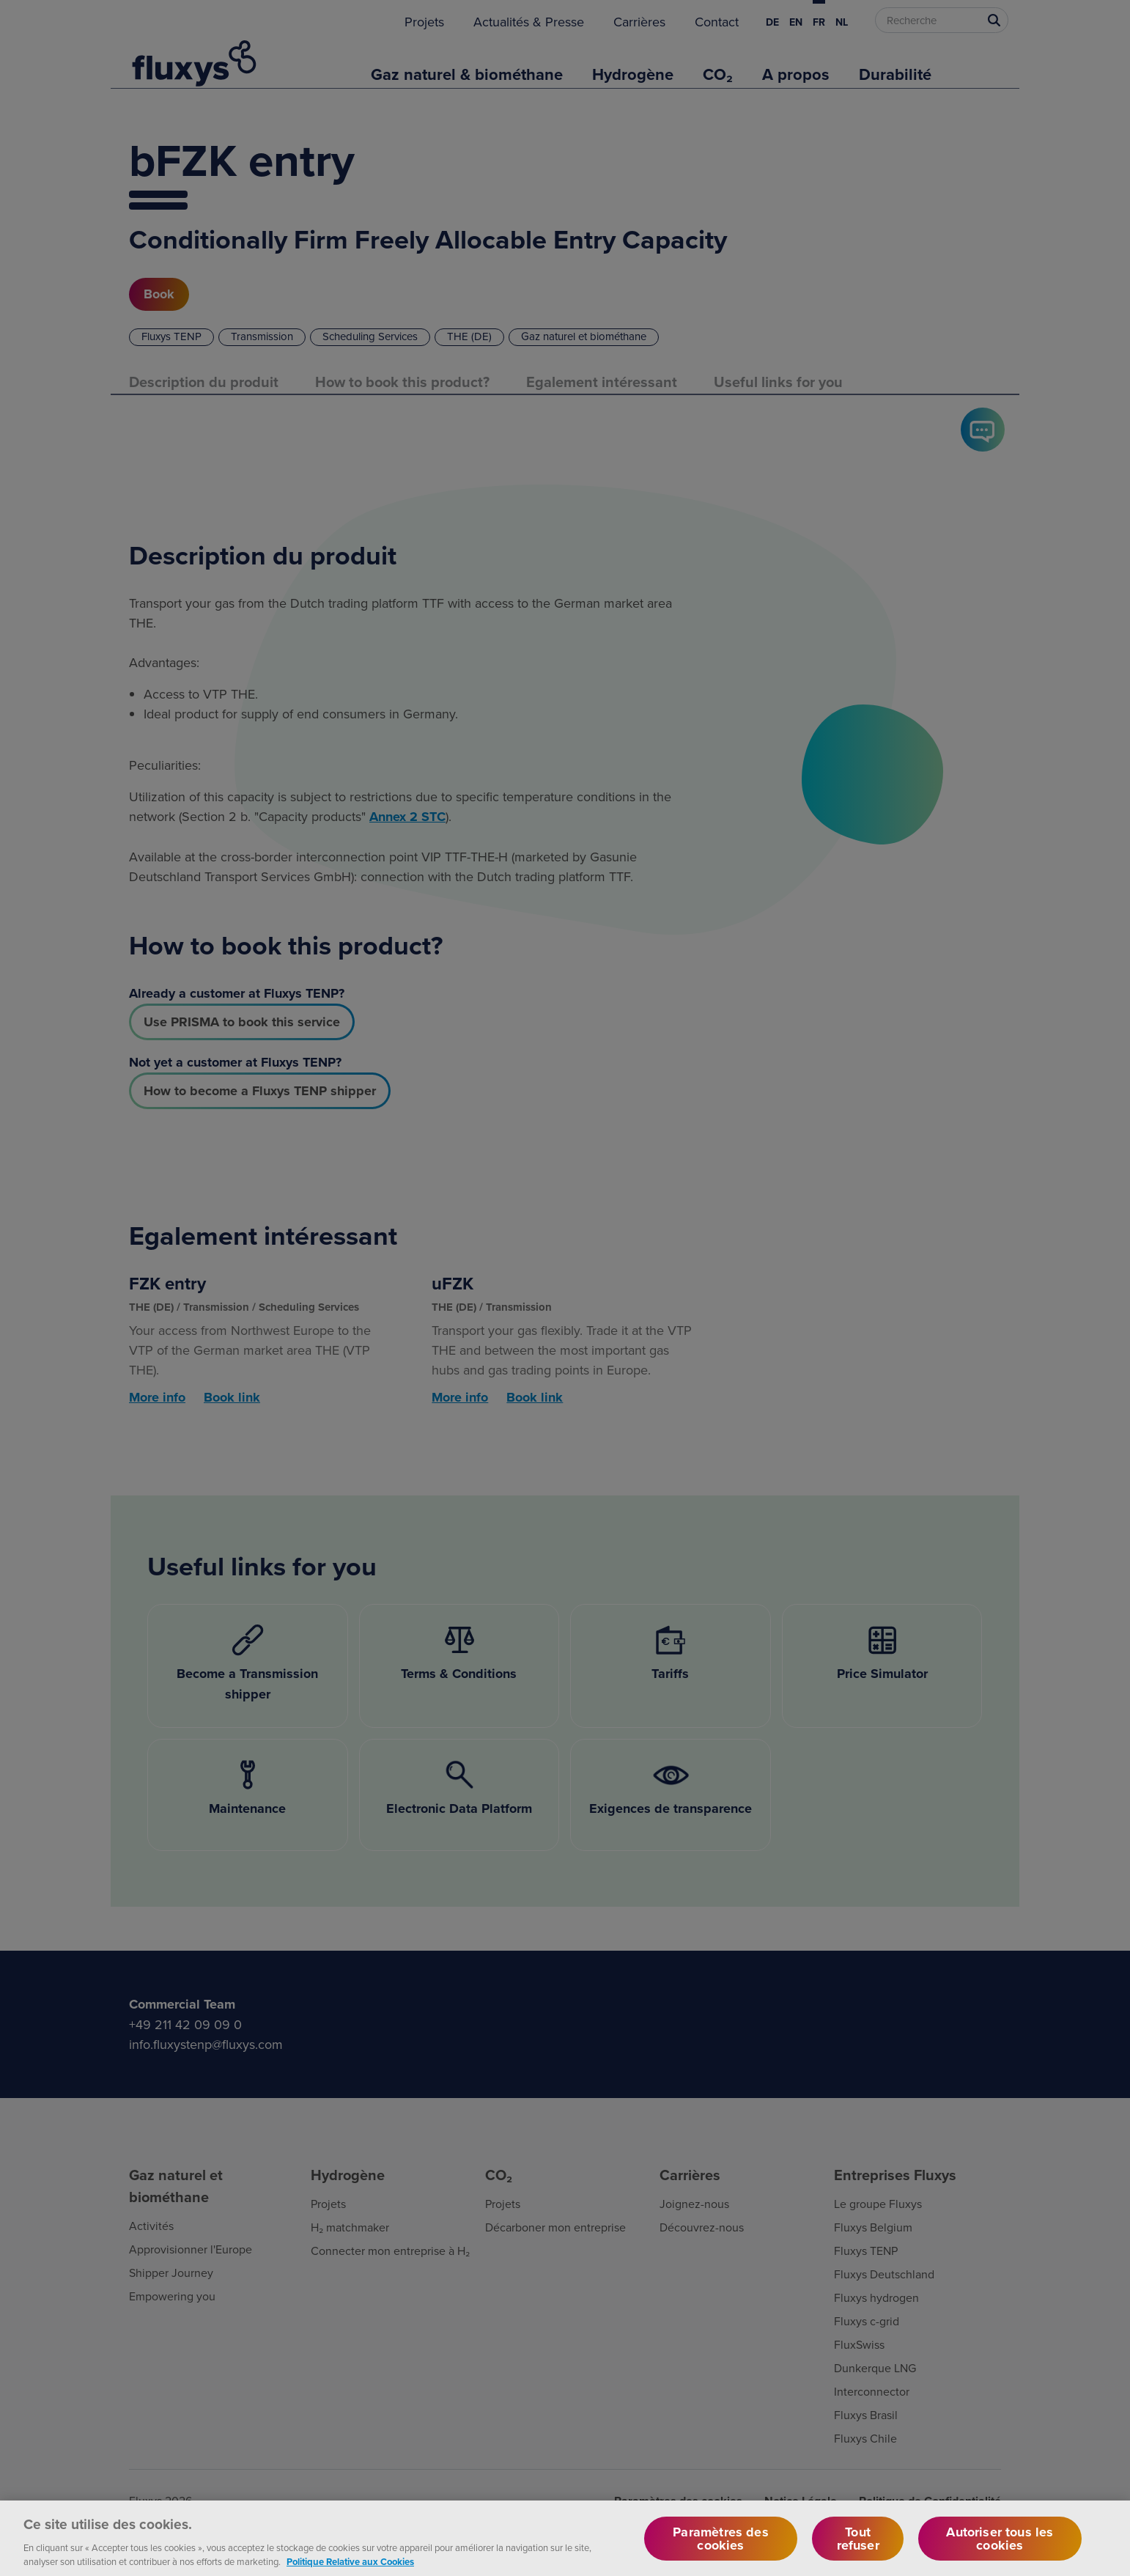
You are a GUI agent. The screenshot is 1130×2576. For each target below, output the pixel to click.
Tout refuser (858, 2553)
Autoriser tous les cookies (999, 2553)
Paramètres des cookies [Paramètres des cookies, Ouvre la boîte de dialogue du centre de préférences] (721, 2553)
